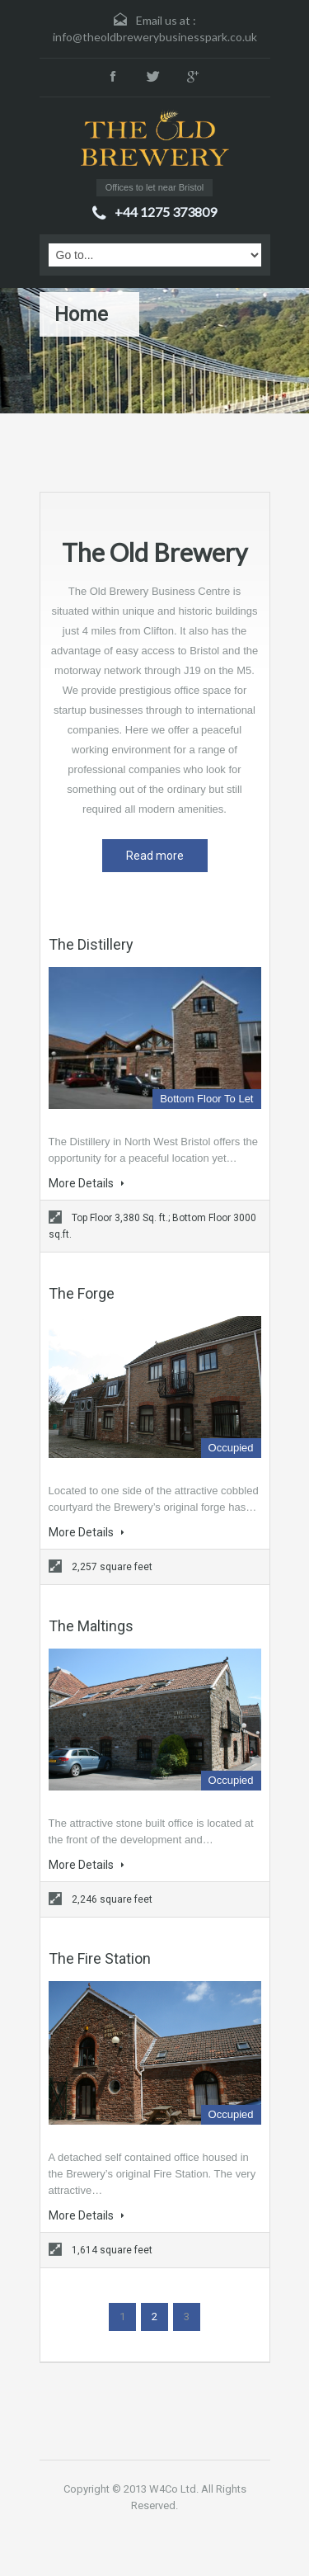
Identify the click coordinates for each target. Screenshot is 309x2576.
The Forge (82, 1293)
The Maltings (91, 1626)
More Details (86, 1183)
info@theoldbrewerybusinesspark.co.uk (155, 37)
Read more (155, 855)
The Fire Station (100, 1958)
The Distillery (91, 944)
